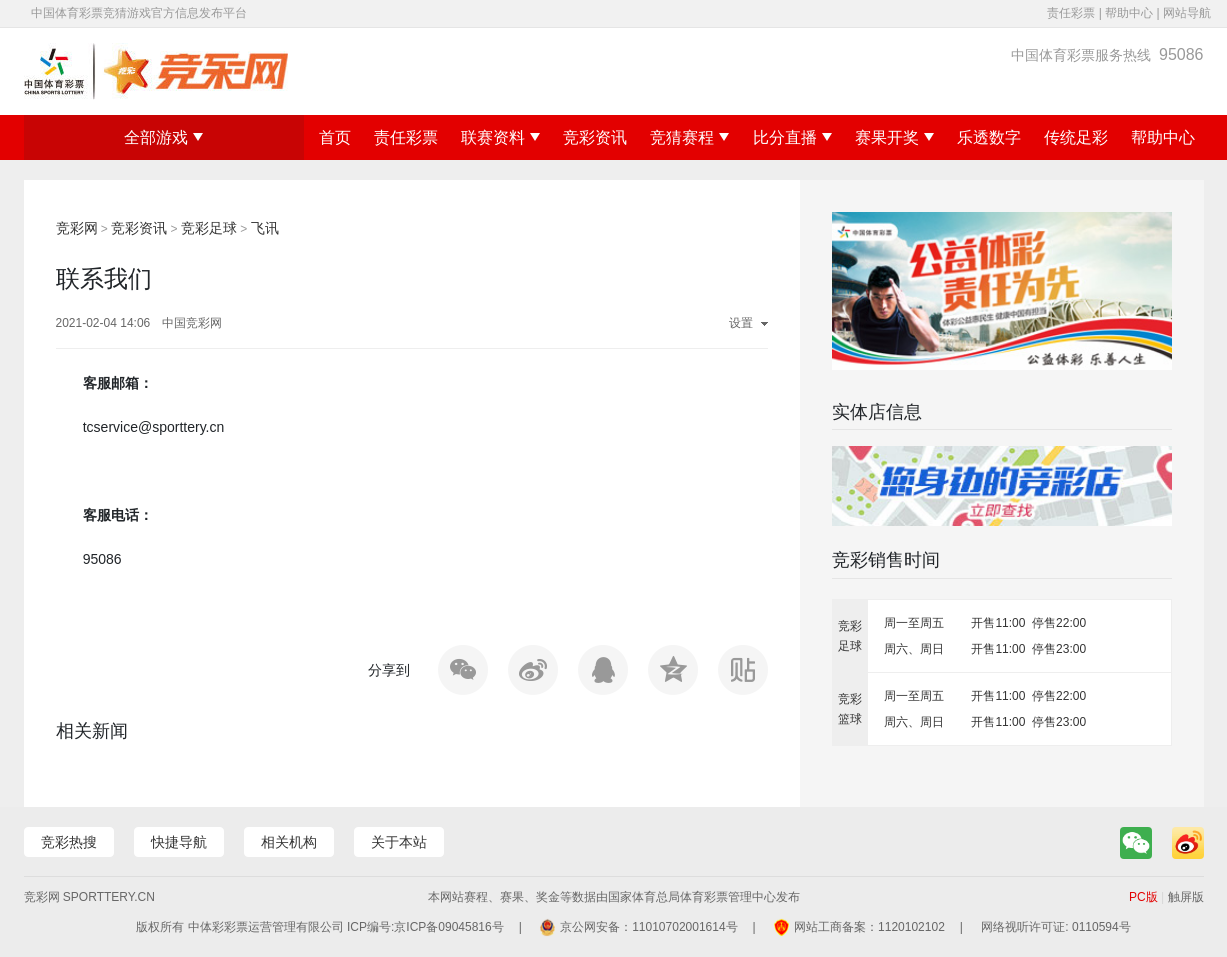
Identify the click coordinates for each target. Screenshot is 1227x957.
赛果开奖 (894, 137)
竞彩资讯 (595, 137)
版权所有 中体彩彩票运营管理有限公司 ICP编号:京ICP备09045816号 (319, 927)
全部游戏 (163, 137)
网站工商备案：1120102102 (869, 927)
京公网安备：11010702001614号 (648, 927)
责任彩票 (1071, 13)
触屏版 (1186, 897)
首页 (335, 137)
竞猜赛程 (689, 137)
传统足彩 (1076, 137)
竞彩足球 (209, 228)
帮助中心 (1129, 13)
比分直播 (792, 137)
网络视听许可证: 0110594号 (1055, 927)
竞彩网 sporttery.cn (89, 897)
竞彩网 (77, 228)
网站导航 (1187, 13)
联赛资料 (500, 137)
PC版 (1143, 897)
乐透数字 (989, 137)
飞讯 (265, 228)
